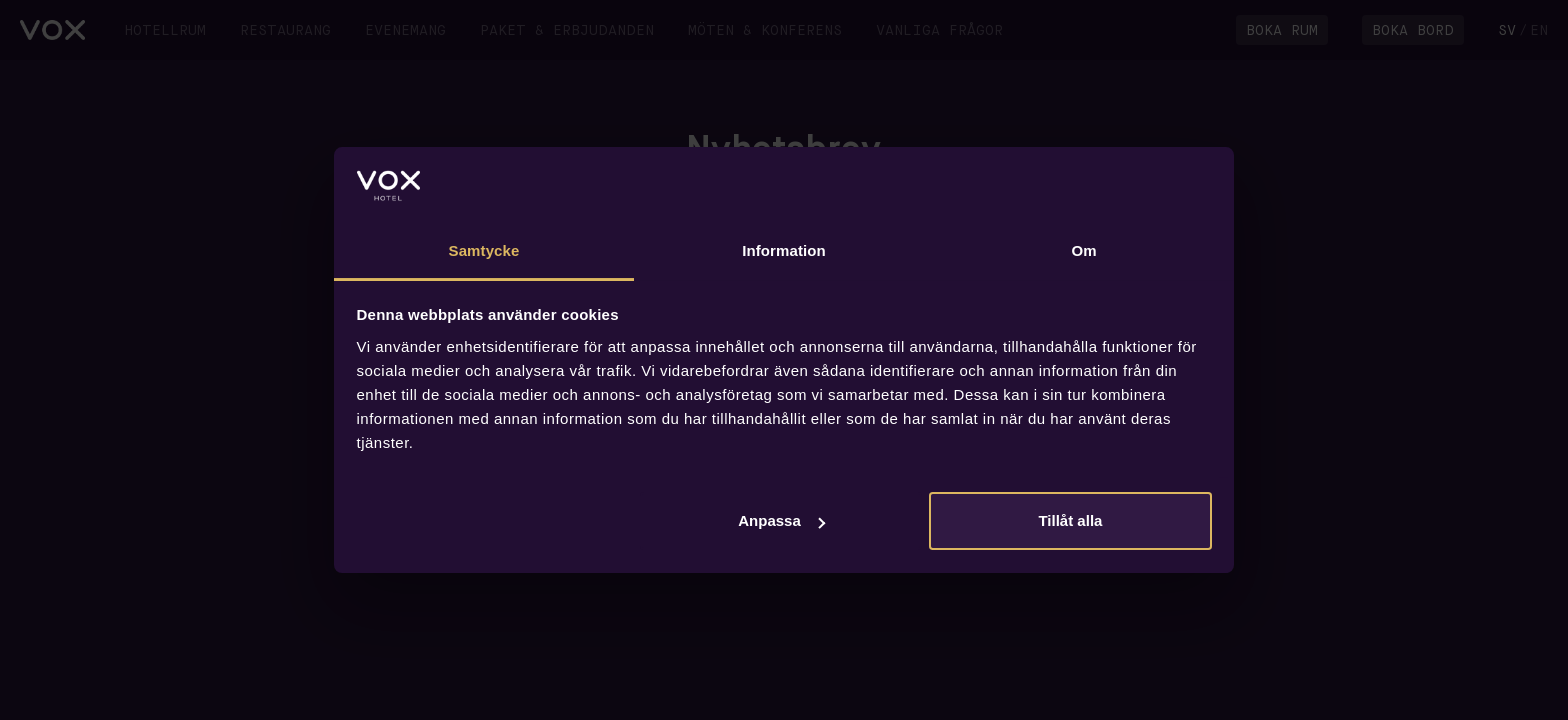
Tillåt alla (1070, 520)
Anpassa (781, 520)
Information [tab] (784, 250)
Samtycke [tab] (484, 250)
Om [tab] (1083, 250)
